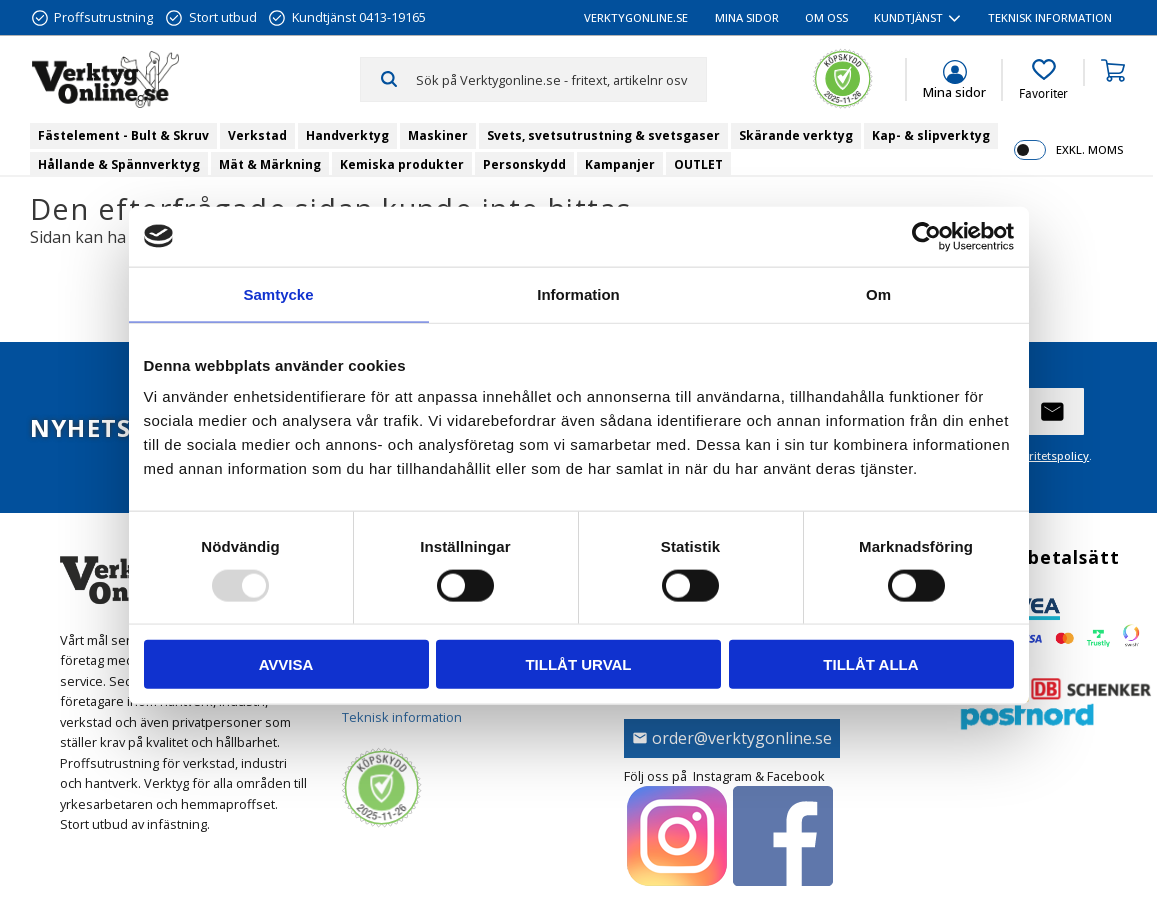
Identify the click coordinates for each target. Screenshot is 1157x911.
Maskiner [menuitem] (438, 135)
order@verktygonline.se (742, 738)
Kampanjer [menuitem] (620, 164)
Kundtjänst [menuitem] (908, 17)
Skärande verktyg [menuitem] (796, 135)
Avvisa (286, 664)
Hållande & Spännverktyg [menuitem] (119, 164)
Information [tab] (578, 293)
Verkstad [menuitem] (257, 135)
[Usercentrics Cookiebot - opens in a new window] (926, 236)
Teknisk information (402, 717)
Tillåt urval (578, 664)
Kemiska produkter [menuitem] (402, 164)
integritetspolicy (1045, 455)
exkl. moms (1089, 149)
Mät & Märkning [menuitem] (270, 164)
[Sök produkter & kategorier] (561, 79)
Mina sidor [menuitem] (747, 17)
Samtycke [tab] (278, 293)
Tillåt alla (870, 664)
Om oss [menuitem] (826, 17)
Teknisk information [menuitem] (1050, 17)
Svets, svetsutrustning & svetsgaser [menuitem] (603, 135)
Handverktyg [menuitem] (347, 135)
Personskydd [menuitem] (524, 164)
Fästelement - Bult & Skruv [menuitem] (123, 135)
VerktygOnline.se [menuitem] (636, 17)
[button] (1043, 80)
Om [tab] (878, 293)
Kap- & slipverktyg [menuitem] (931, 135)
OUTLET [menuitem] (698, 164)
